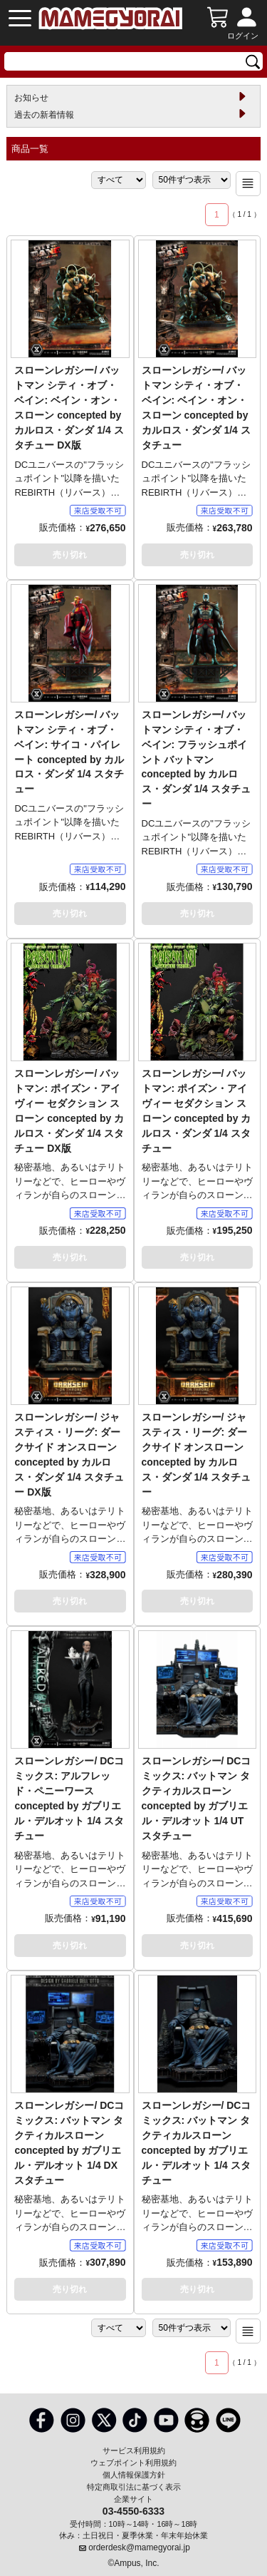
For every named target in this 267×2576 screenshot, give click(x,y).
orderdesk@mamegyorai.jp (139, 2547)
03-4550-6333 (133, 2510)
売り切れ (70, 555)
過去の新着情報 (44, 115)
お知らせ (31, 98)
